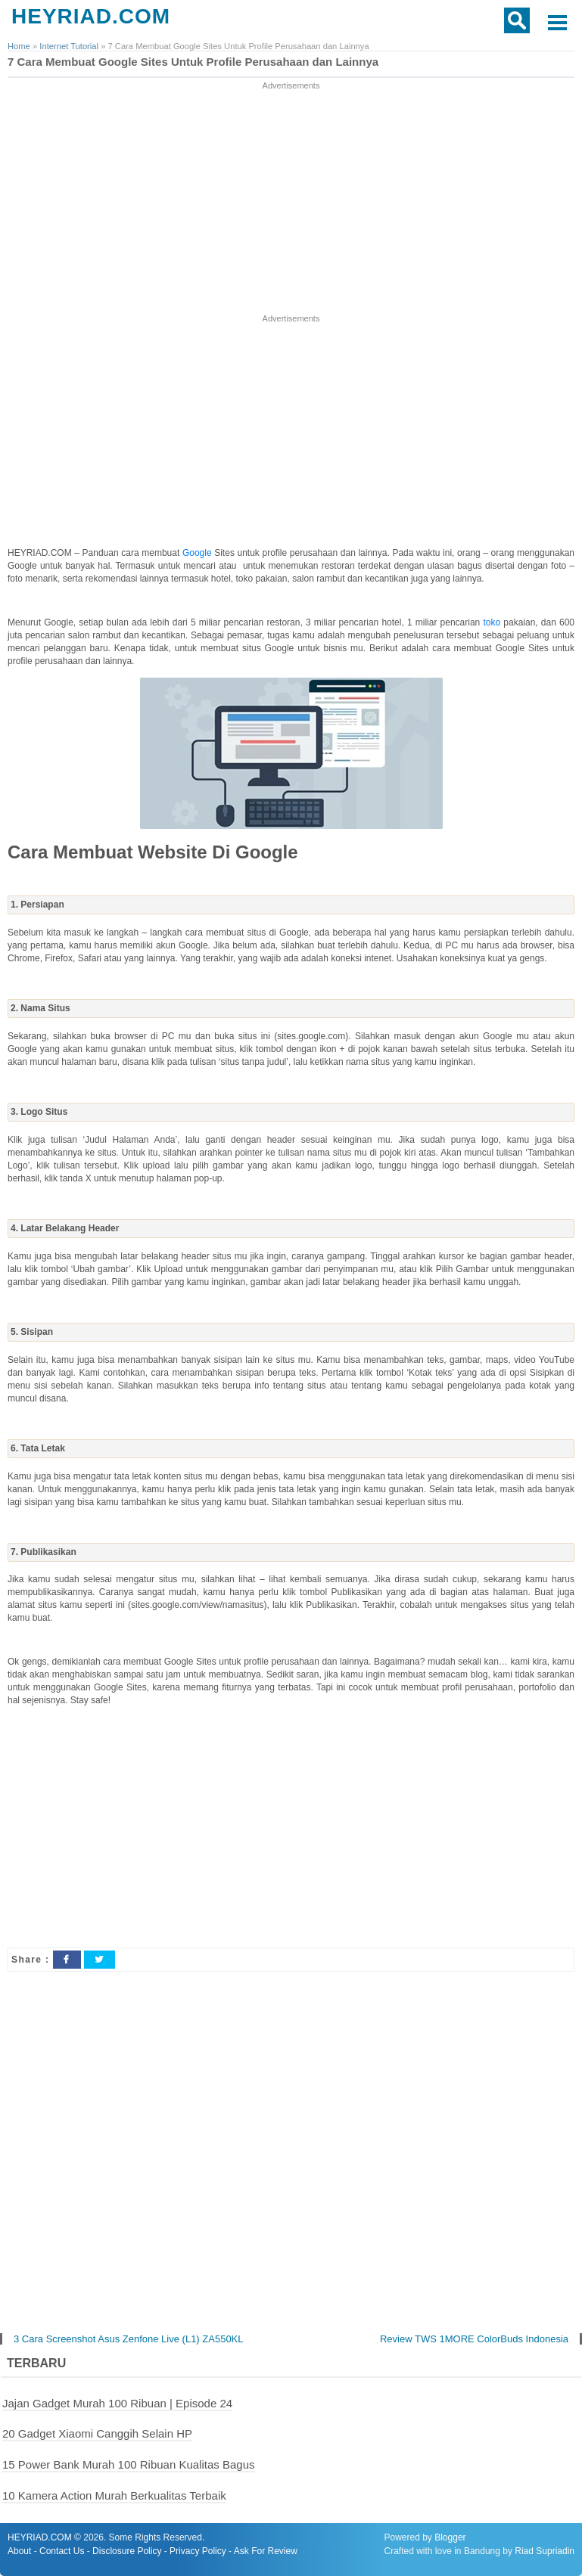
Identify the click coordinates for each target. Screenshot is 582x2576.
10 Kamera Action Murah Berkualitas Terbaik (114, 2495)
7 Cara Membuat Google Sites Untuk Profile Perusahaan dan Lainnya (193, 61)
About (19, 2551)
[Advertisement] (291, 199)
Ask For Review (265, 2551)
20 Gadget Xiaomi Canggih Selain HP (97, 2433)
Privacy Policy (198, 2551)
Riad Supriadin (544, 2551)
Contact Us (61, 2551)
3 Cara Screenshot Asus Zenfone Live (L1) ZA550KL (129, 2339)
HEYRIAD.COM (90, 16)
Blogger (449, 2537)
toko (493, 622)
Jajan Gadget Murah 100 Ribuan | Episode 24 (117, 2403)
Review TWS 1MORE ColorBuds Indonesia (474, 2339)
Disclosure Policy (126, 2551)
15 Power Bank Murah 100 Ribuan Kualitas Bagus (128, 2464)
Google (198, 553)
